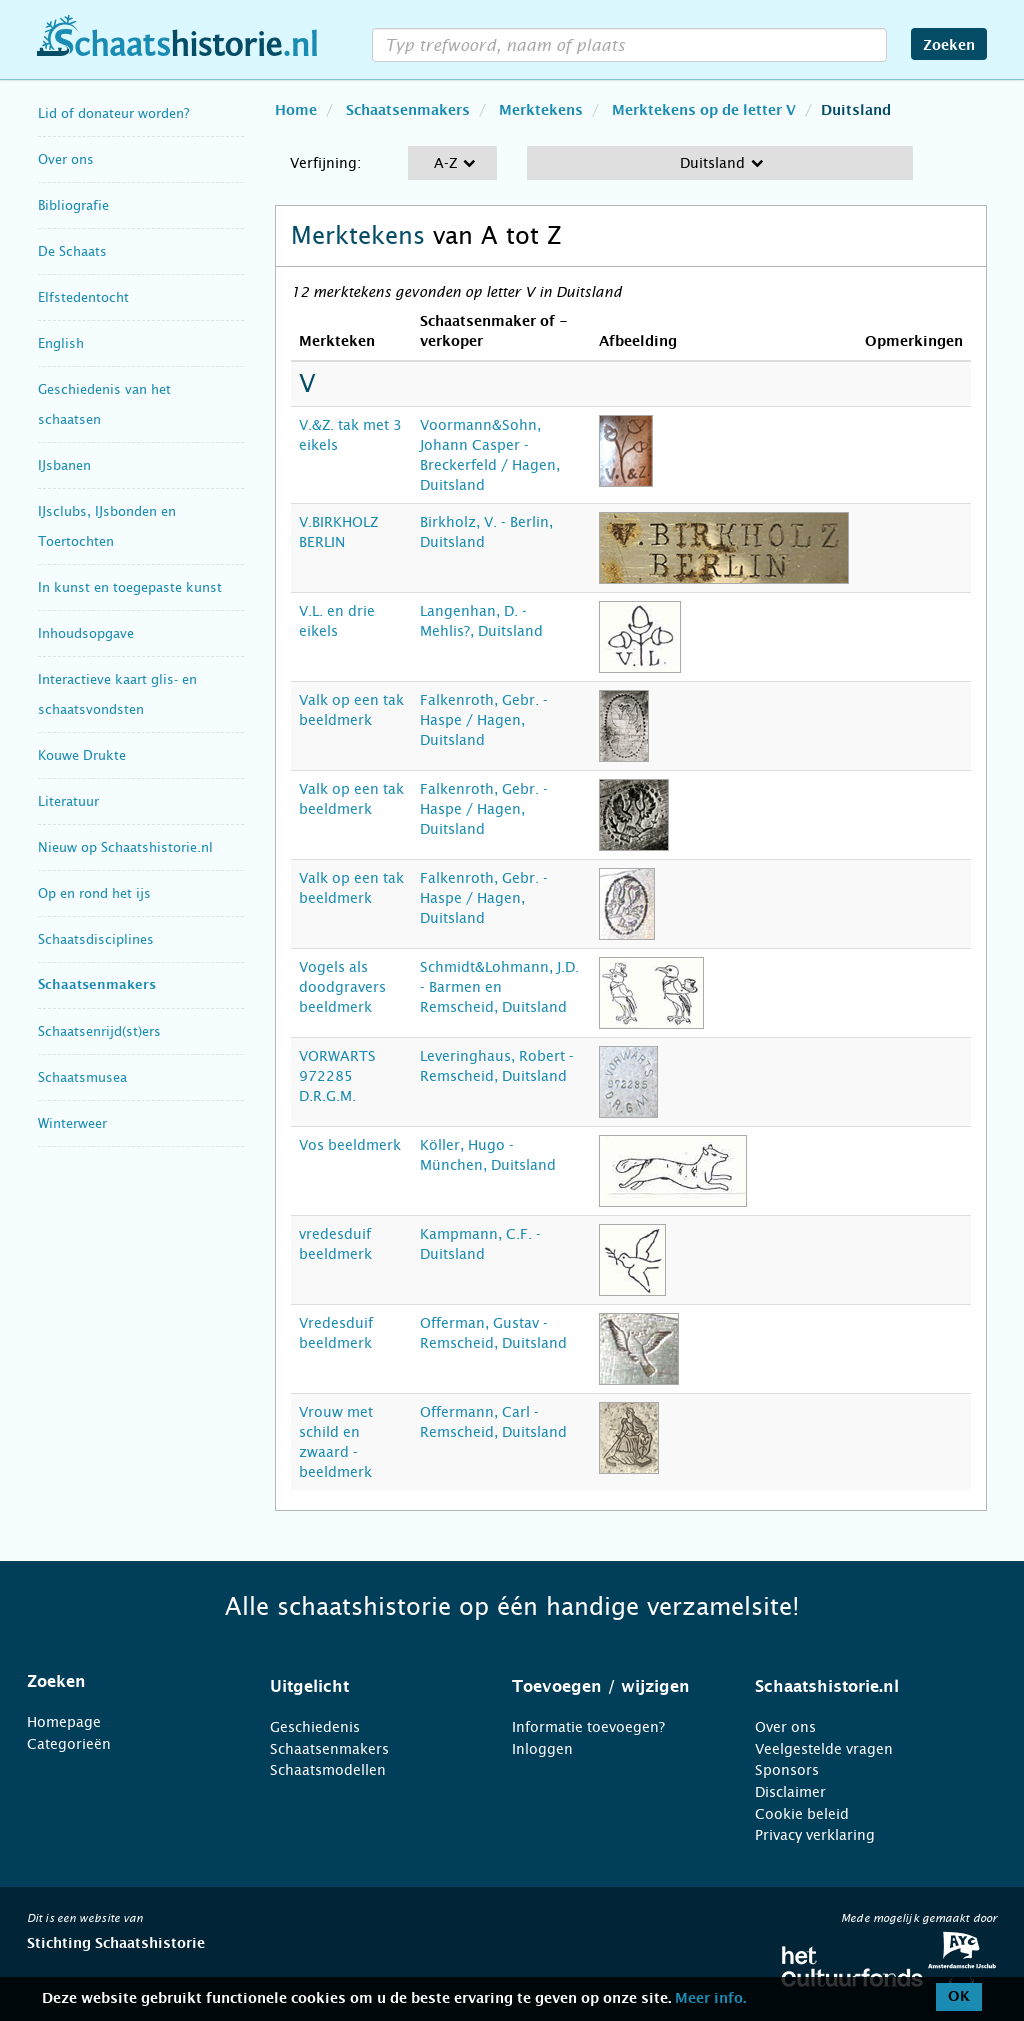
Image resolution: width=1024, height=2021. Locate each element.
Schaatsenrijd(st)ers (99, 1031)
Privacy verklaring (815, 1835)
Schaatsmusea (82, 1077)
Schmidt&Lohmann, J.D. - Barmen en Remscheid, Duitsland (499, 987)
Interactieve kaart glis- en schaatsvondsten (117, 694)
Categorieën (69, 1744)
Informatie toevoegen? (588, 1727)
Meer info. (710, 1999)
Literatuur (68, 801)
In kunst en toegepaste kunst (130, 587)
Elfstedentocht (83, 297)
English (61, 343)
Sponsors (787, 1770)
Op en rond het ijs (94, 893)
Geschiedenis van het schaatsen (104, 404)
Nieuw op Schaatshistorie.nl (125, 847)
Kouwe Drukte (82, 755)
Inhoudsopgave (86, 633)
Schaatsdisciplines (96, 939)
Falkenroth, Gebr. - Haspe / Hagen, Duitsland (484, 720)
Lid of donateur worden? (113, 113)
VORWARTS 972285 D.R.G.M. (337, 1076)
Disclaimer (790, 1792)
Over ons (66, 159)
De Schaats (72, 251)
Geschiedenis (315, 1727)
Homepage (64, 1722)
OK (959, 1997)
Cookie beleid (802, 1814)
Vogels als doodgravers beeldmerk (342, 987)
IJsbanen (64, 465)
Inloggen (542, 1749)
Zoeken (949, 46)
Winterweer (72, 1123)
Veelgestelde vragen (824, 1749)
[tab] (123, 1682)
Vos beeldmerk (350, 1145)
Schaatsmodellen (328, 1770)
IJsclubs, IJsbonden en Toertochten (107, 526)
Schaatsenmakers (97, 985)
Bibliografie (73, 205)
